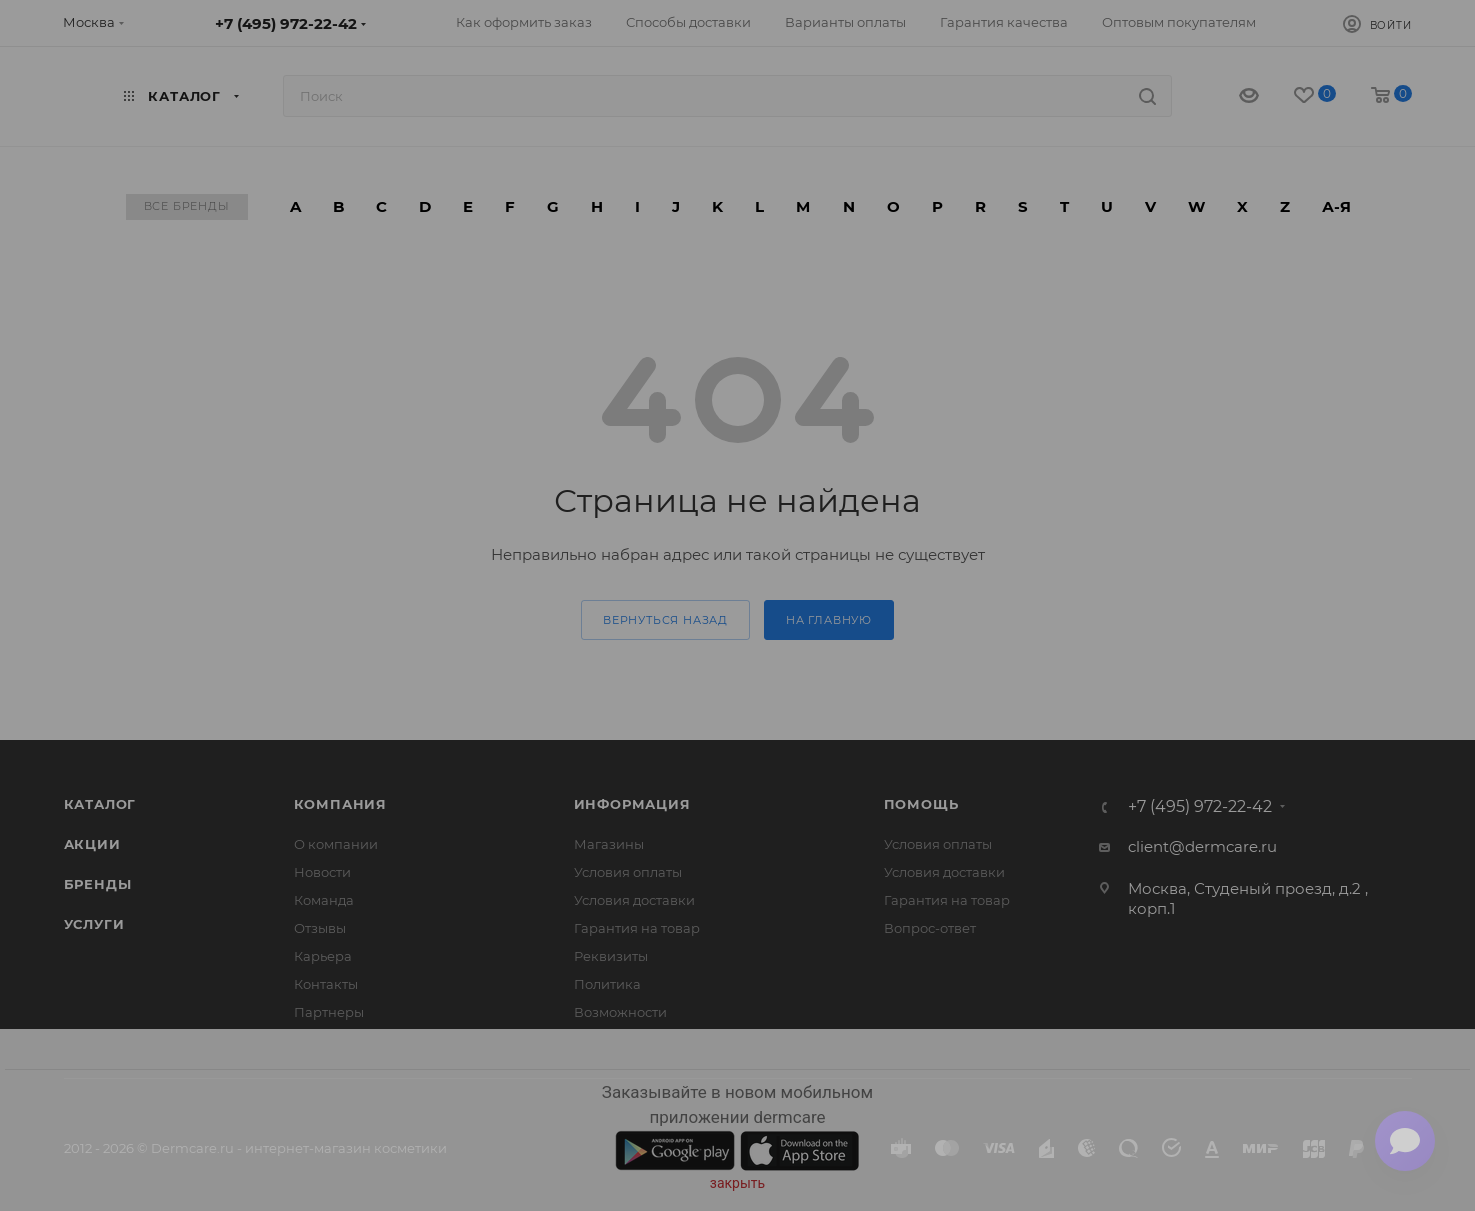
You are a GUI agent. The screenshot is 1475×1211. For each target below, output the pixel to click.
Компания (340, 804)
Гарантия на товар (637, 928)
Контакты (326, 984)
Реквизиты (611, 956)
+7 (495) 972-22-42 (286, 23)
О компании (336, 844)
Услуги (94, 924)
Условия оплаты (628, 872)
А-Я (1336, 206)
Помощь (921, 804)
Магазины (609, 844)
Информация (632, 804)
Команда (324, 900)
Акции (92, 844)
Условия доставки (634, 900)
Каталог (100, 804)
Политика (607, 984)
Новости (322, 872)
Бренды (98, 884)
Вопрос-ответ (930, 928)
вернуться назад (665, 620)
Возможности (620, 1012)
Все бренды (187, 206)
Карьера (323, 956)
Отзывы (320, 928)
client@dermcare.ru (1202, 846)
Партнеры (329, 1012)
